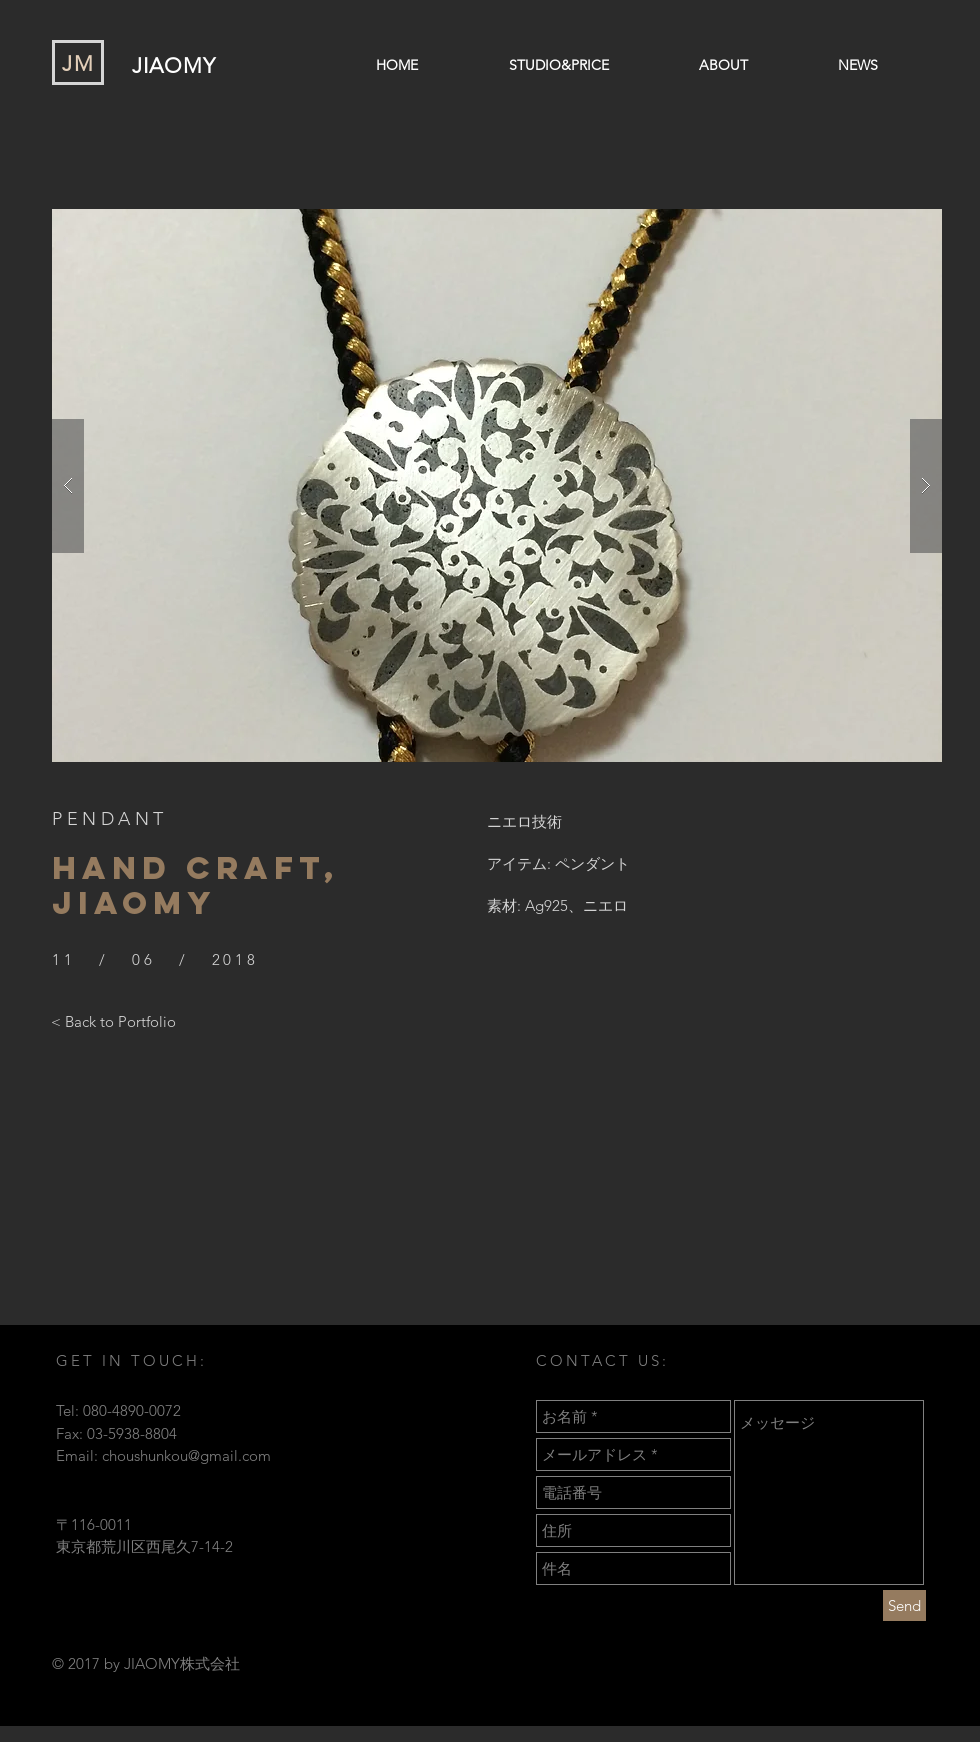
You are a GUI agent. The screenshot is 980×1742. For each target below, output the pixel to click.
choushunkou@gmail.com (186, 1455)
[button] (497, 485)
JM (78, 63)
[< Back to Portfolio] (113, 1021)
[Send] (904, 1605)
